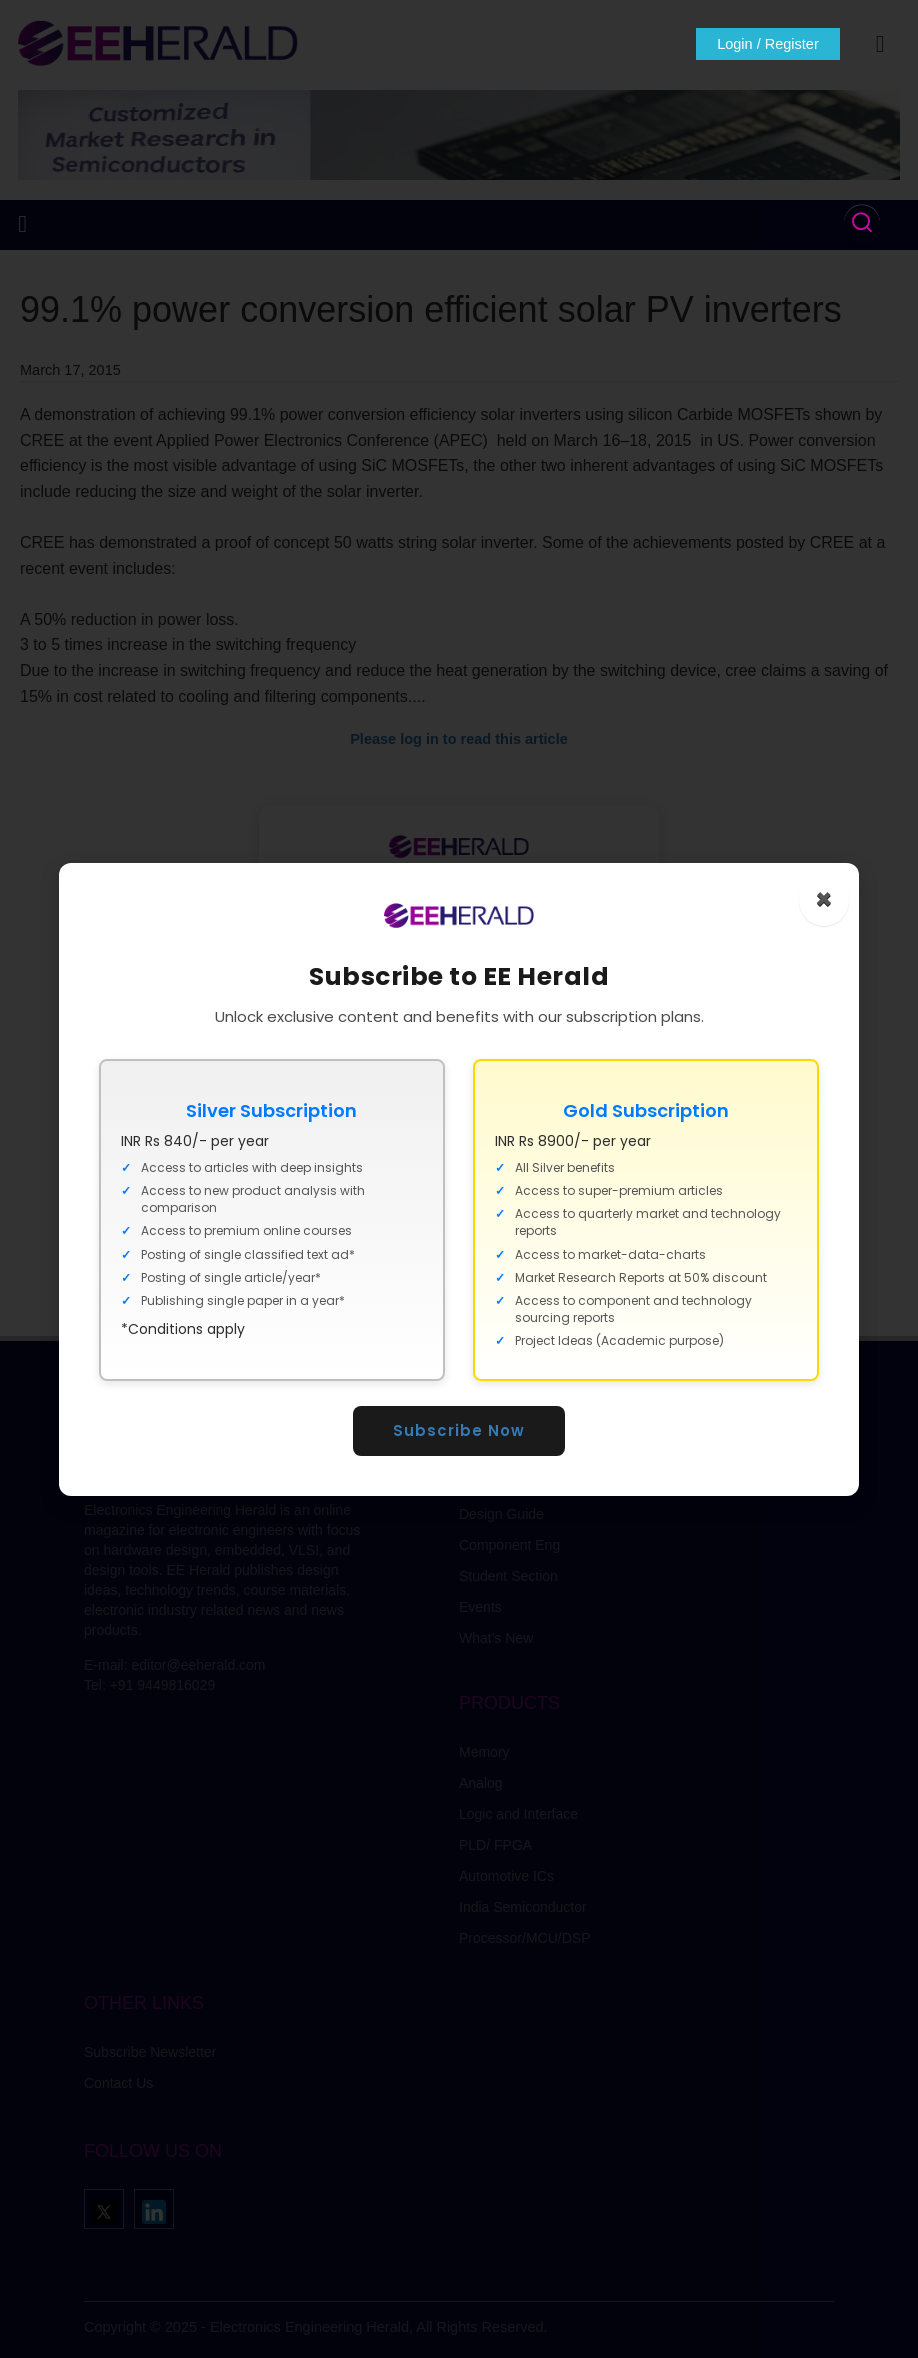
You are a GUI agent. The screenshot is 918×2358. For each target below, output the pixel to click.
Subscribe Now (459, 1430)
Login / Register (764, 44)
